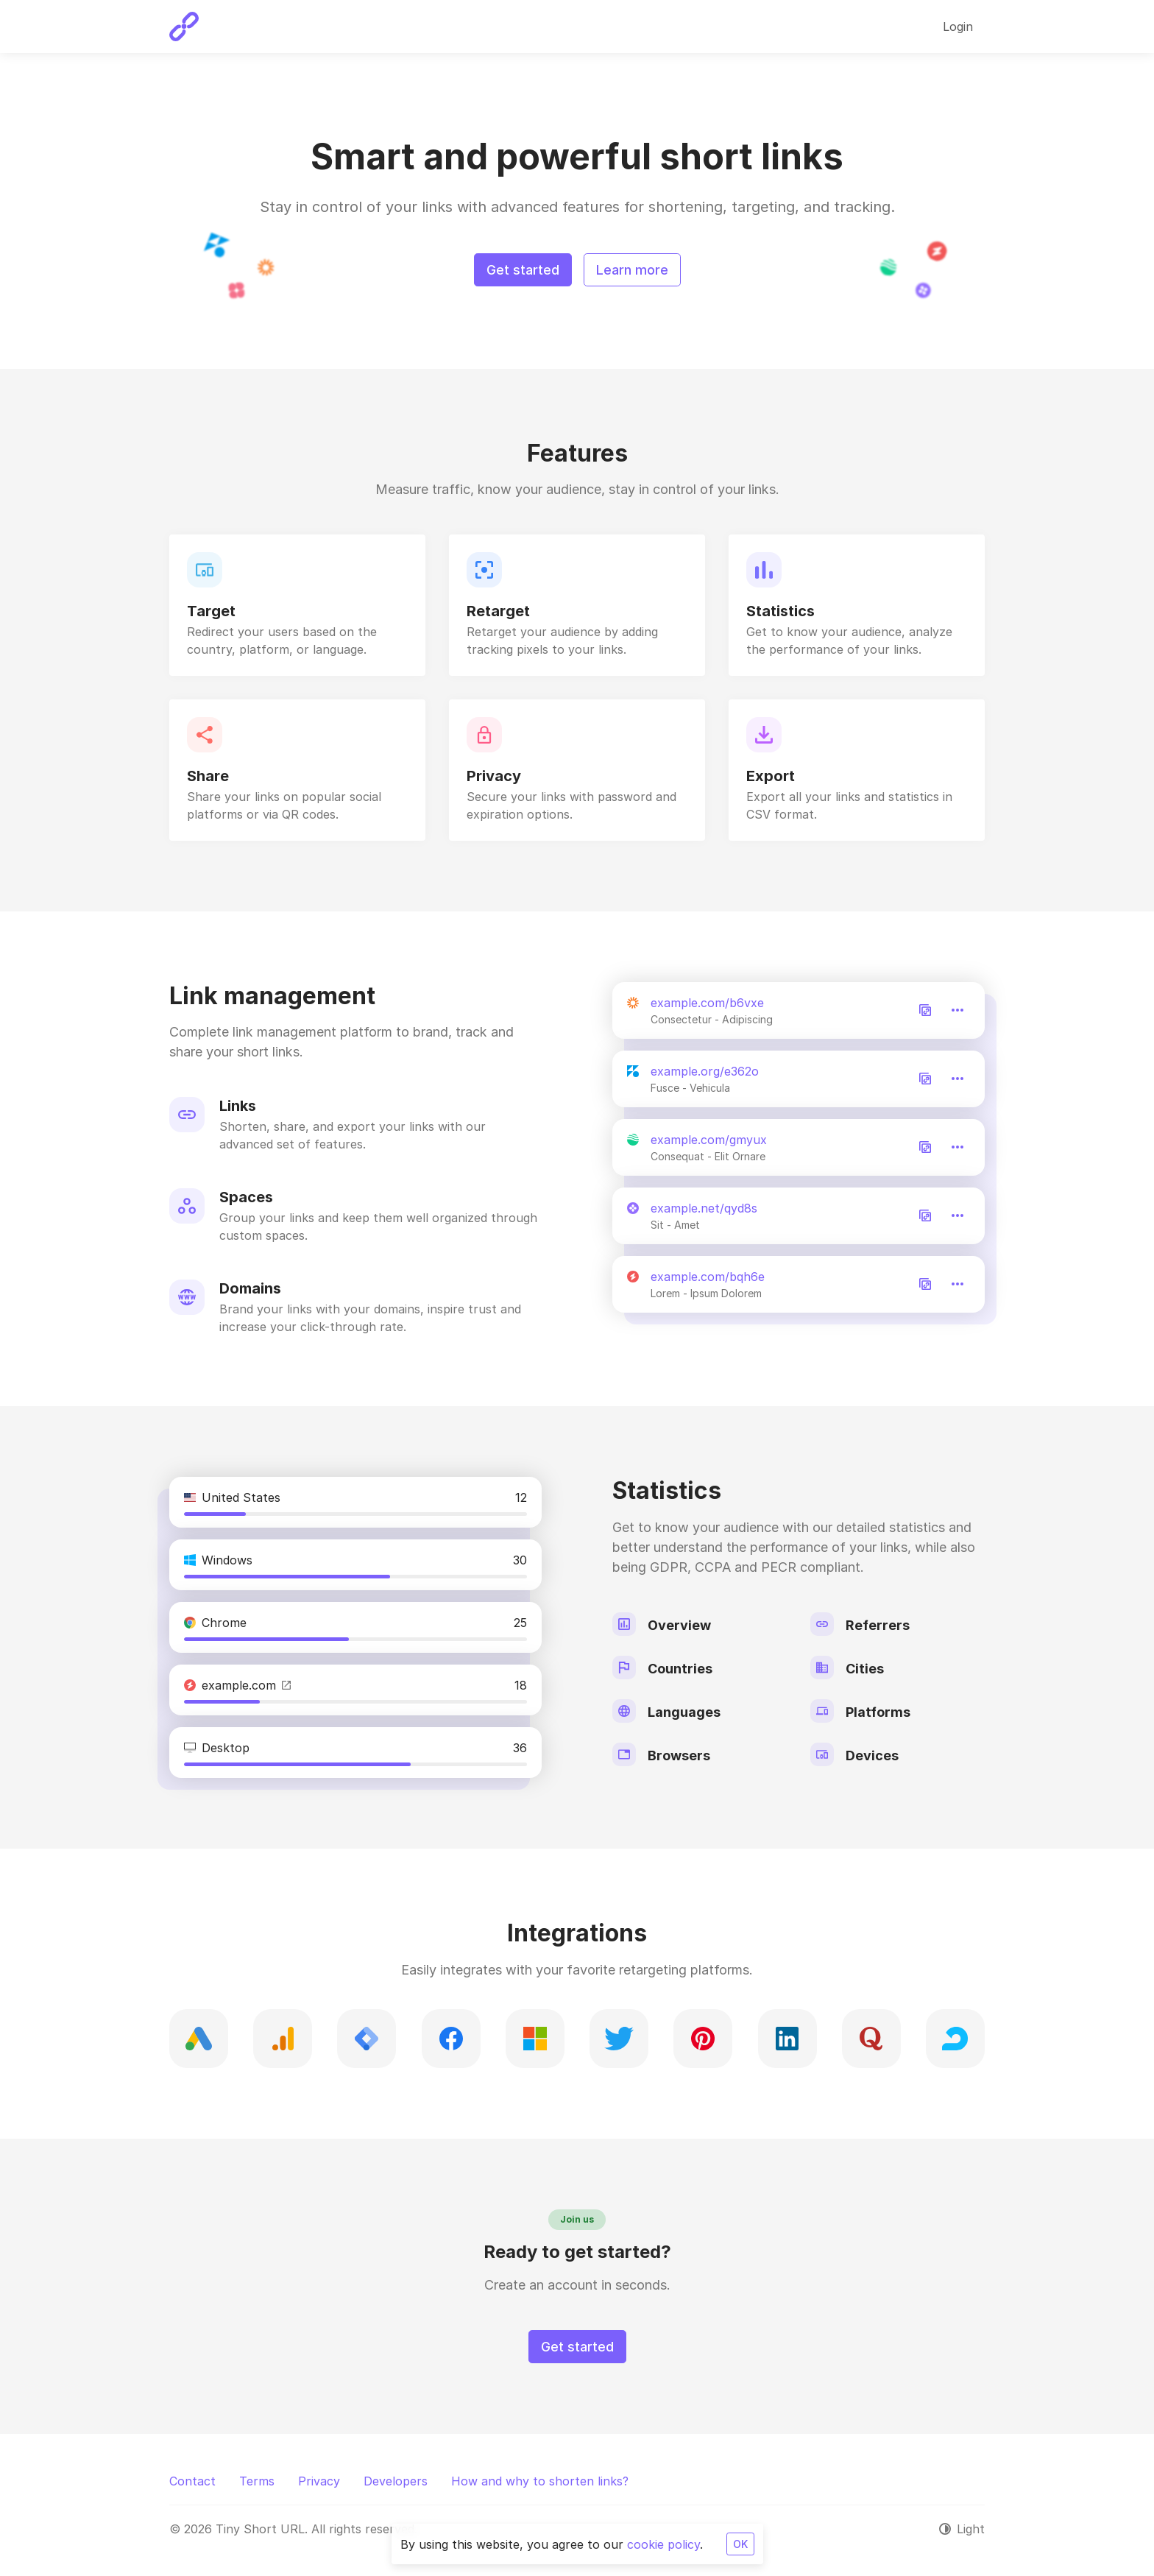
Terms (257, 2481)
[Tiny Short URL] (184, 26)
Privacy (319, 2481)
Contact (192, 2481)
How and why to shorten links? (540, 2481)
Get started (522, 270)
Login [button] (958, 26)
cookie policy (663, 2544)
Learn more (632, 270)
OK (740, 2544)
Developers (396, 2481)
